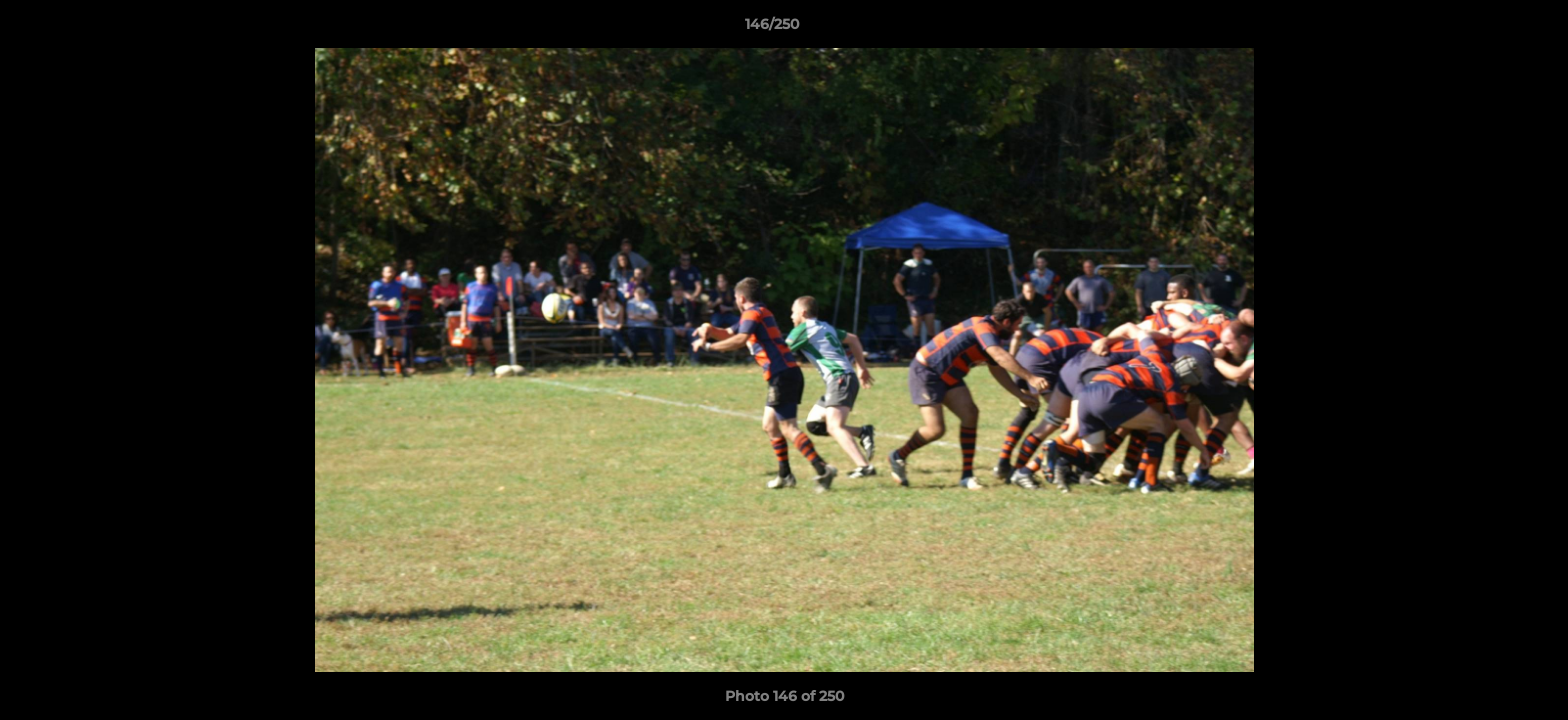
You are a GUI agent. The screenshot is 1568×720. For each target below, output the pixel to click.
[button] (1484, 29)
